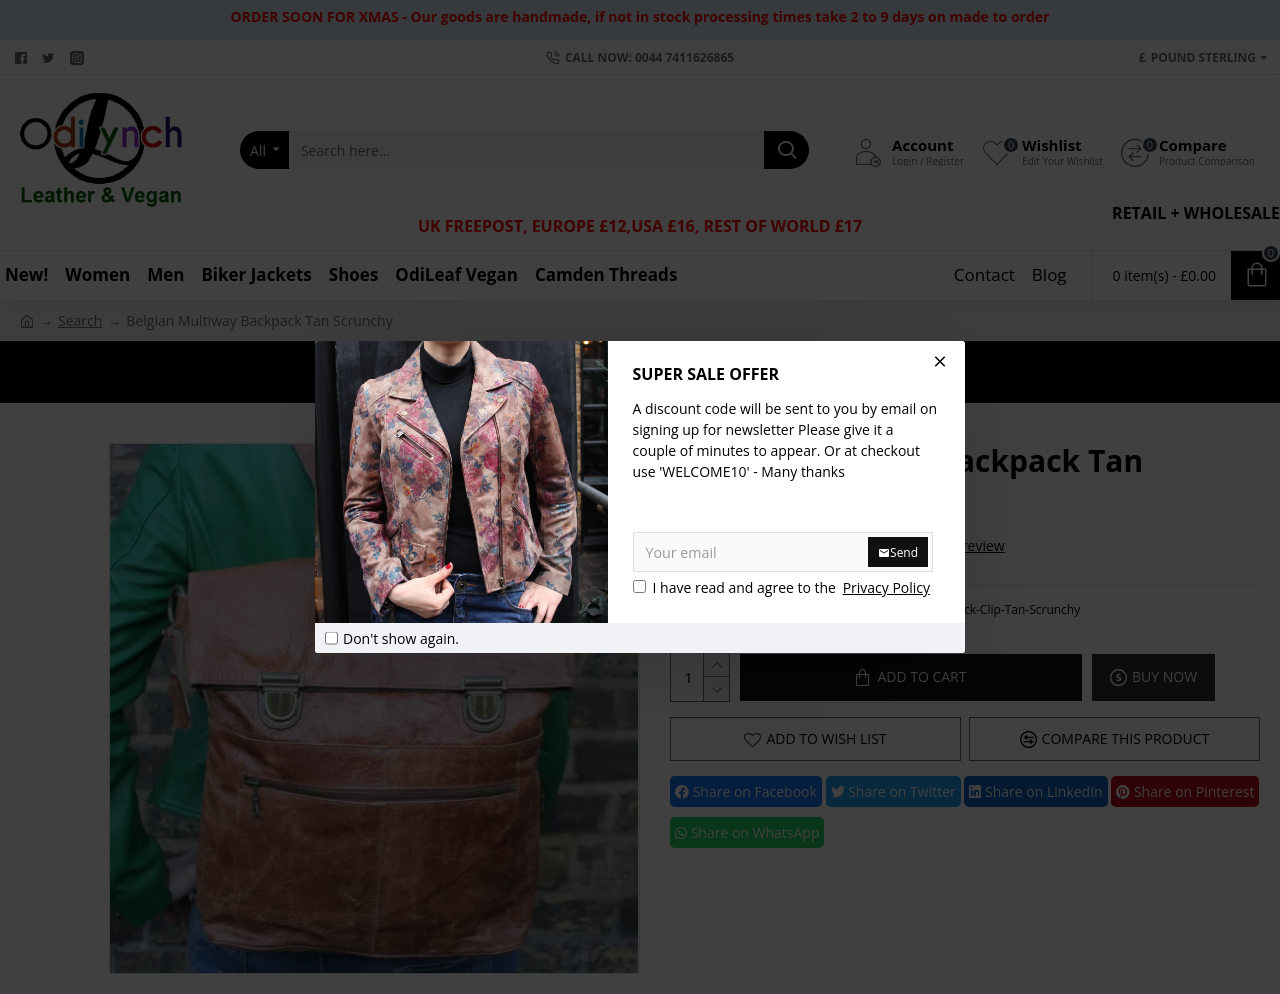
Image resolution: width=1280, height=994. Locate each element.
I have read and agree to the (783, 587)
